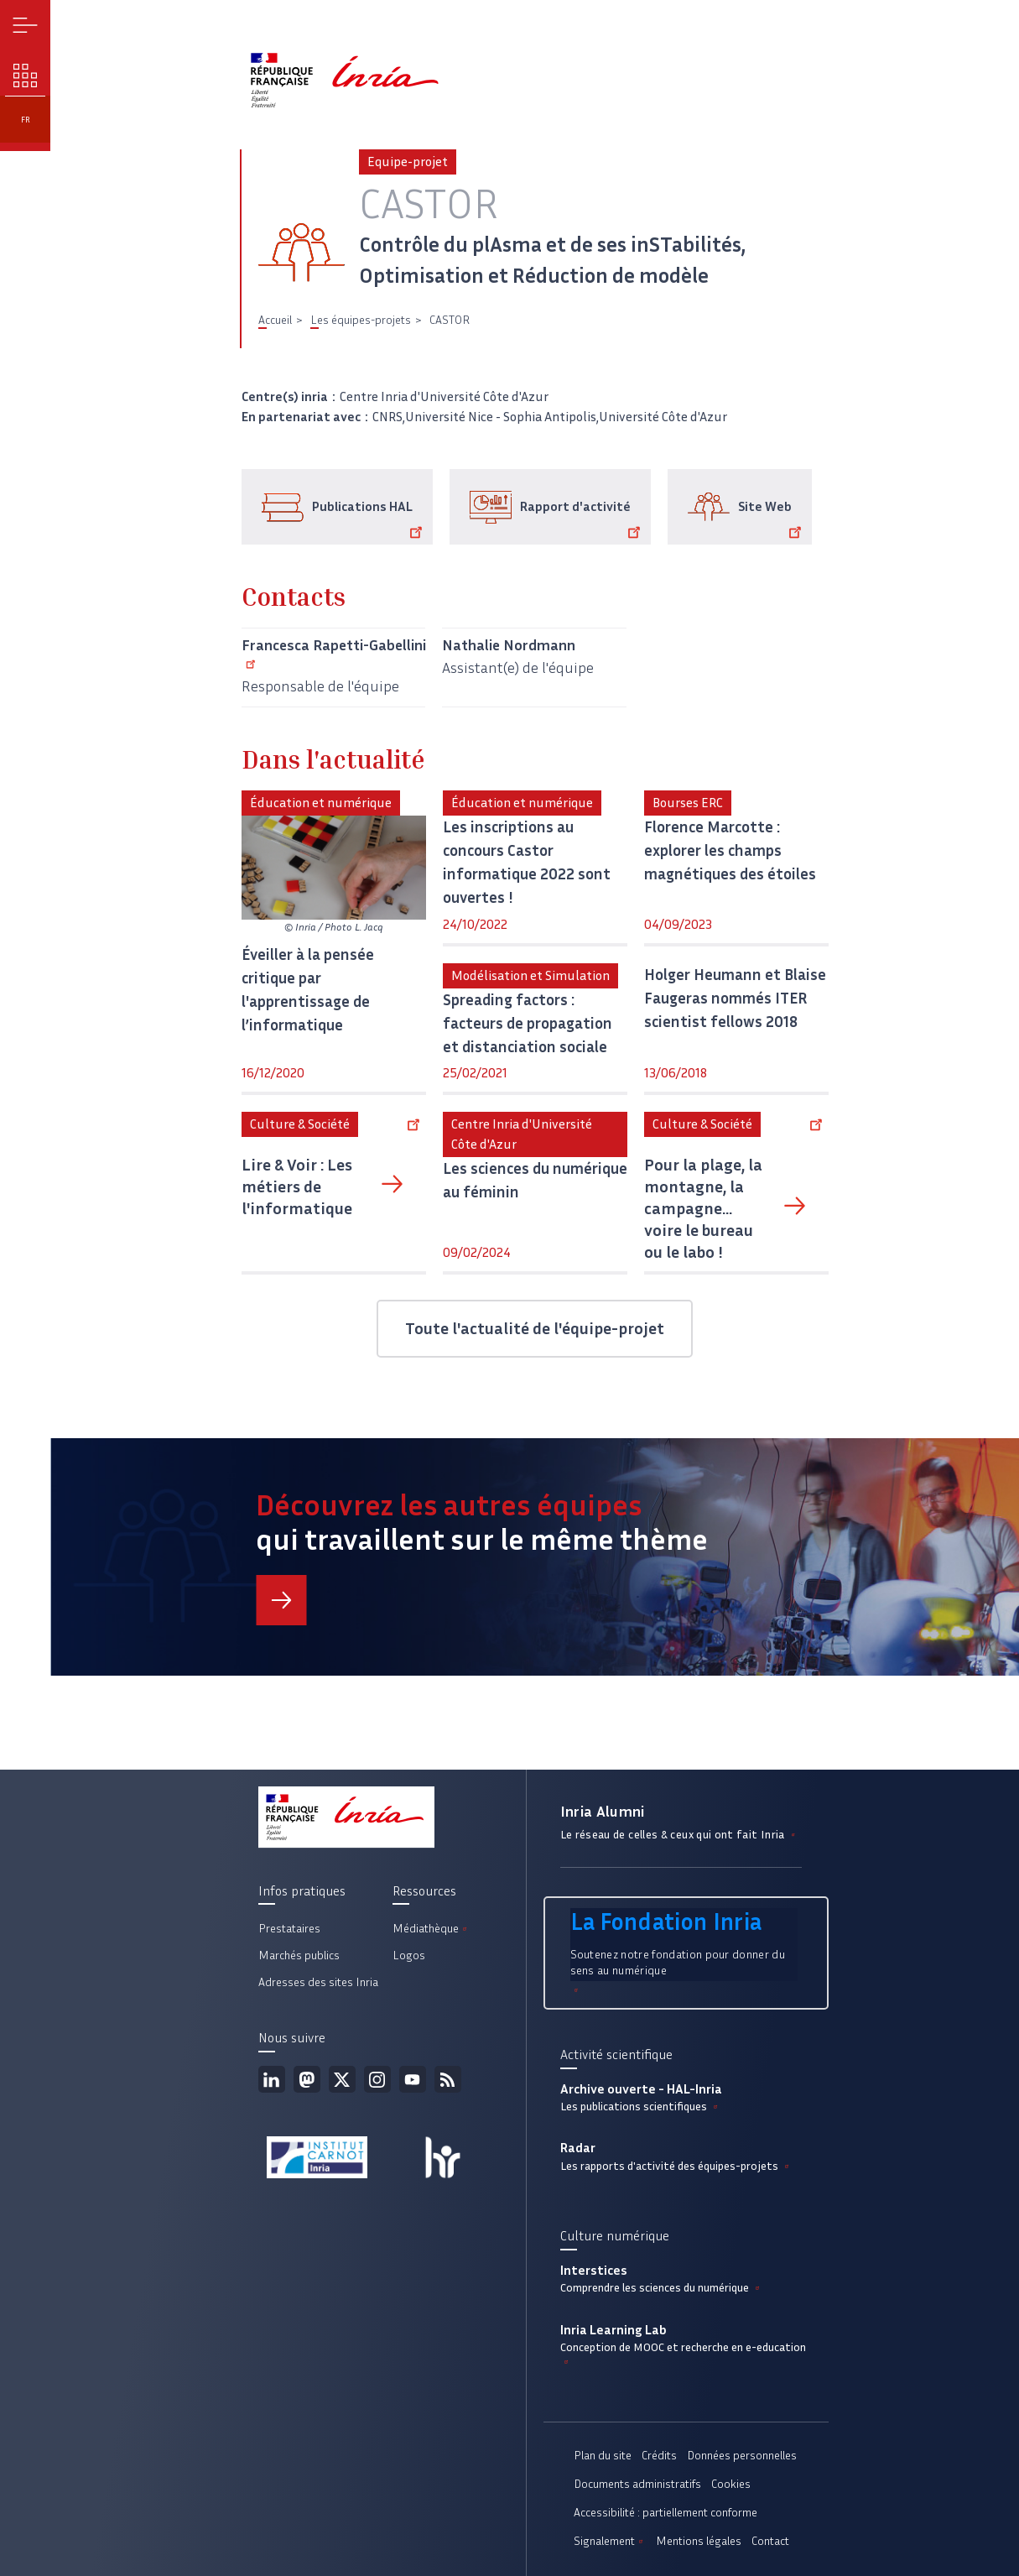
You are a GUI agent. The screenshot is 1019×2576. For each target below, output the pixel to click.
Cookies (731, 2484)
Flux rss (447, 2079)
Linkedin (271, 2079)
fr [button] (25, 119)
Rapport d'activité (583, 519)
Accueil (275, 320)
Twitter (342, 2079)
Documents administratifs (637, 2484)
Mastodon (307, 2079)
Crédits (659, 2455)
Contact (770, 2541)
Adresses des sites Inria (318, 1982)
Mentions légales (698, 2541)
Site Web (773, 519)
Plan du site (603, 2455)
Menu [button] (25, 25)
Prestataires (289, 1929)
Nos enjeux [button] (25, 75)
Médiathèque (431, 1929)
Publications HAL (370, 519)
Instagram (377, 2079)
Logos (409, 1955)
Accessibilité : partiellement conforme (665, 2513)
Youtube (412, 2079)
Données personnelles (742, 2455)
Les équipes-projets (360, 320)
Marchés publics (299, 1955)
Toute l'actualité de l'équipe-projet (534, 1328)
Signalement (610, 2541)
